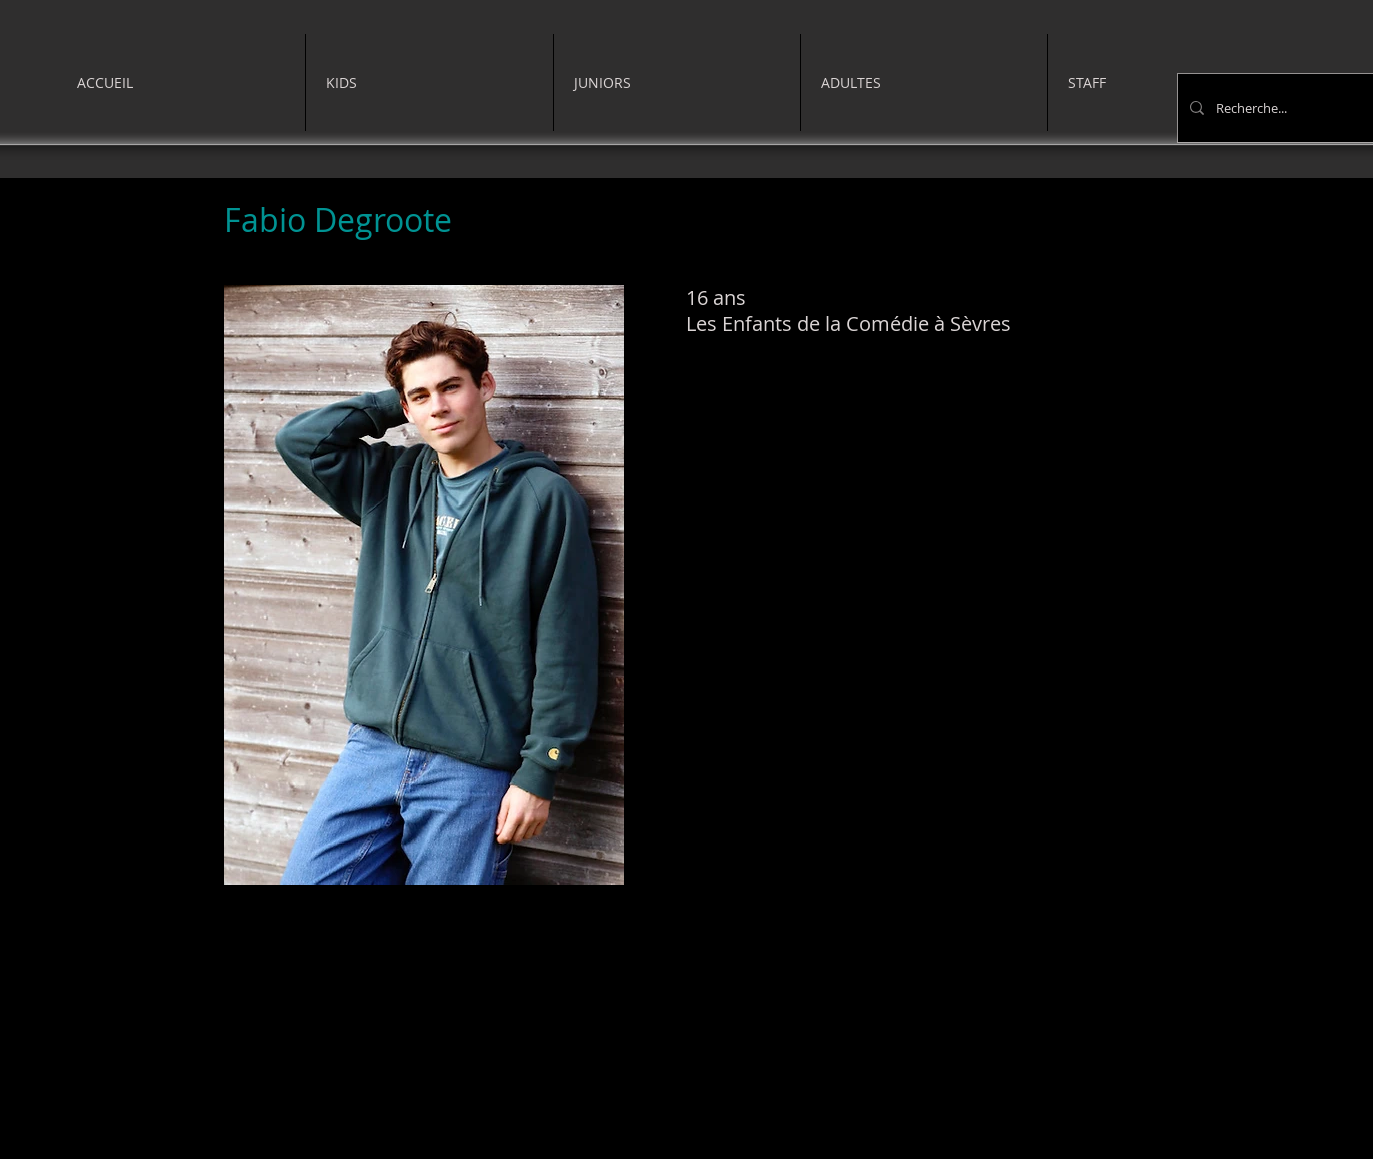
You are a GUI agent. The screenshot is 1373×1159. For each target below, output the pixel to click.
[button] (429, 82)
